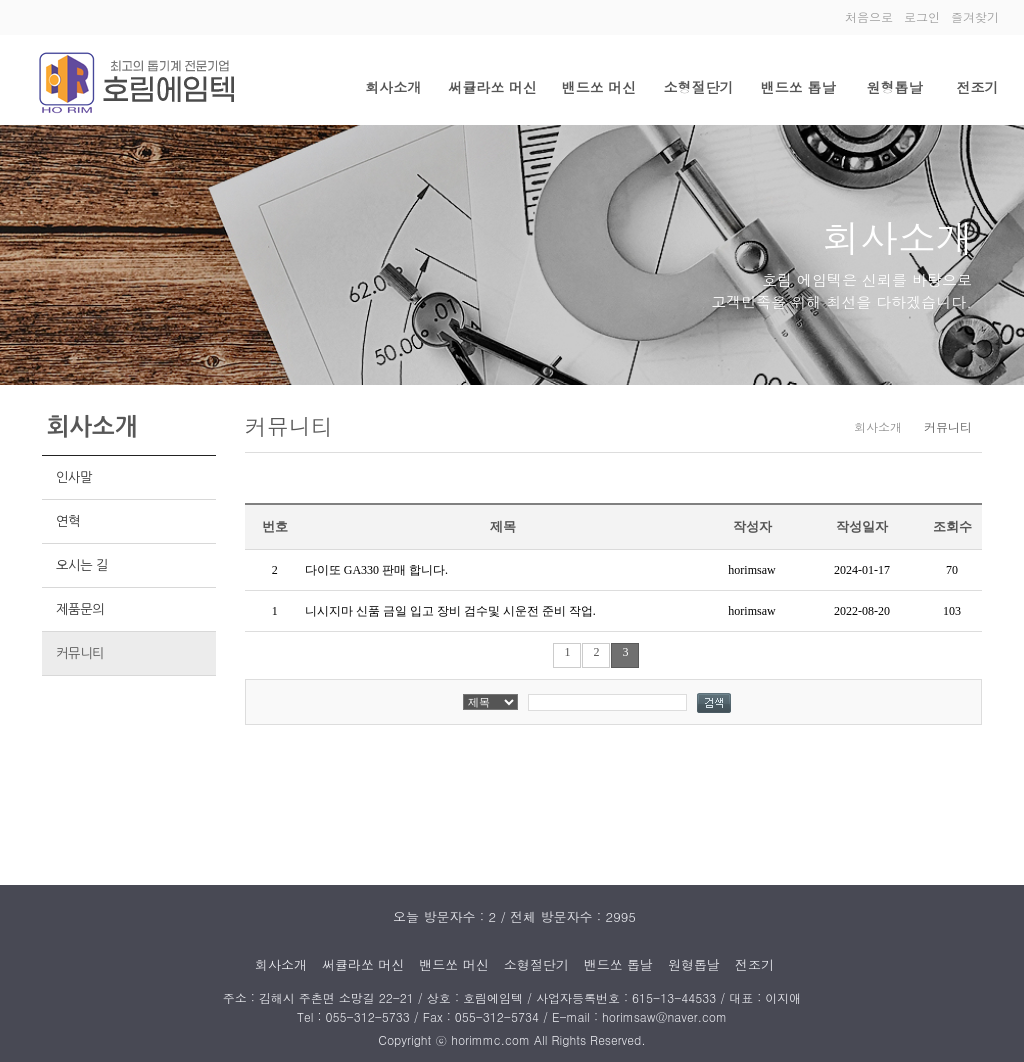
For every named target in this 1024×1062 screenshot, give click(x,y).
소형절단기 (699, 87)
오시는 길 (82, 565)
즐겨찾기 (975, 16)
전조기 (977, 87)
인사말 (74, 477)
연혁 (68, 521)
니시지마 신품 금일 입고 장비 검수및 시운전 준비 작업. (450, 611)
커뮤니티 (80, 653)
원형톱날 (894, 87)
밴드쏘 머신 (599, 87)
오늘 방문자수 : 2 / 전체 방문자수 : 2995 (514, 916)
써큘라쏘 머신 (492, 87)
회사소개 (393, 87)
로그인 (922, 16)
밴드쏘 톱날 (798, 87)
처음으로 (869, 16)
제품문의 (80, 609)
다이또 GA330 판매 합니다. (376, 570)
